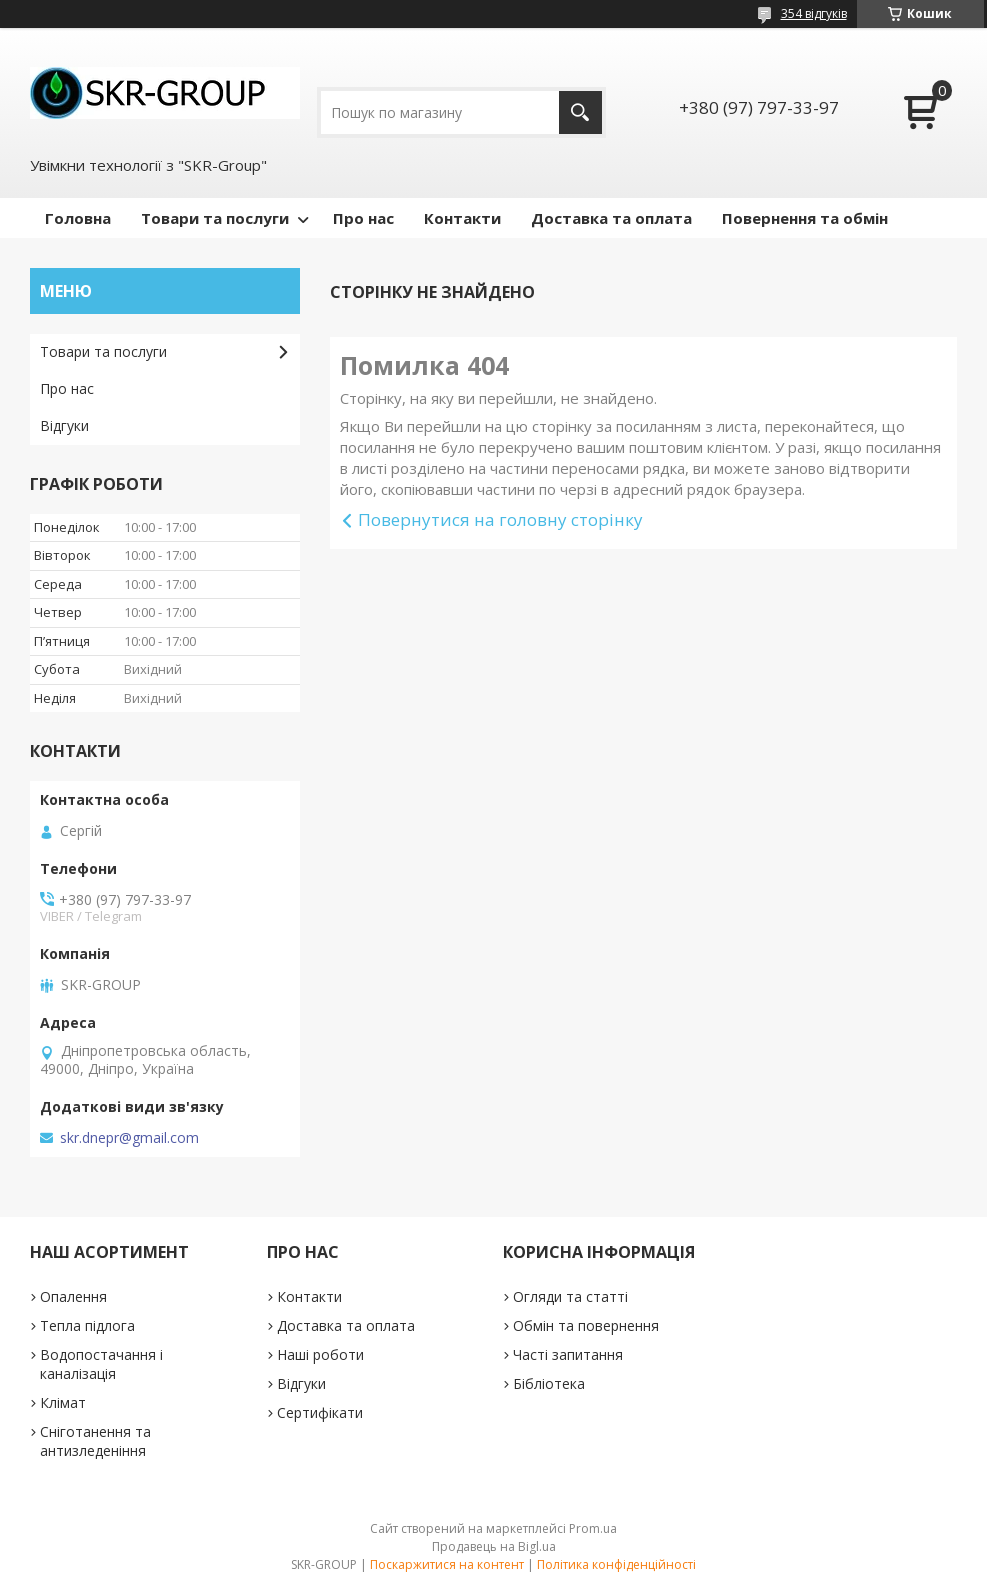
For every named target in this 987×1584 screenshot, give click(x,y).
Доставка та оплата (611, 218)
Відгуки (64, 425)
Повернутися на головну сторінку (500, 519)
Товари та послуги (215, 218)
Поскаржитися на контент (447, 1564)
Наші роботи (320, 1354)
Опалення (73, 1296)
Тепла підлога (87, 1325)
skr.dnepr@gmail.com (129, 1138)
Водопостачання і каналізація (101, 1364)
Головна (78, 218)
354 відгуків (814, 13)
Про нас (363, 218)
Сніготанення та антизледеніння (95, 1441)
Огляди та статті (570, 1296)
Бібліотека (549, 1383)
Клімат (63, 1402)
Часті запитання (568, 1354)
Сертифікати (320, 1412)
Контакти (462, 218)
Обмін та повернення (586, 1325)
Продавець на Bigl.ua (494, 1546)
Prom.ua (593, 1528)
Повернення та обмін (805, 218)
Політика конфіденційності (616, 1564)
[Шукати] (580, 112)
